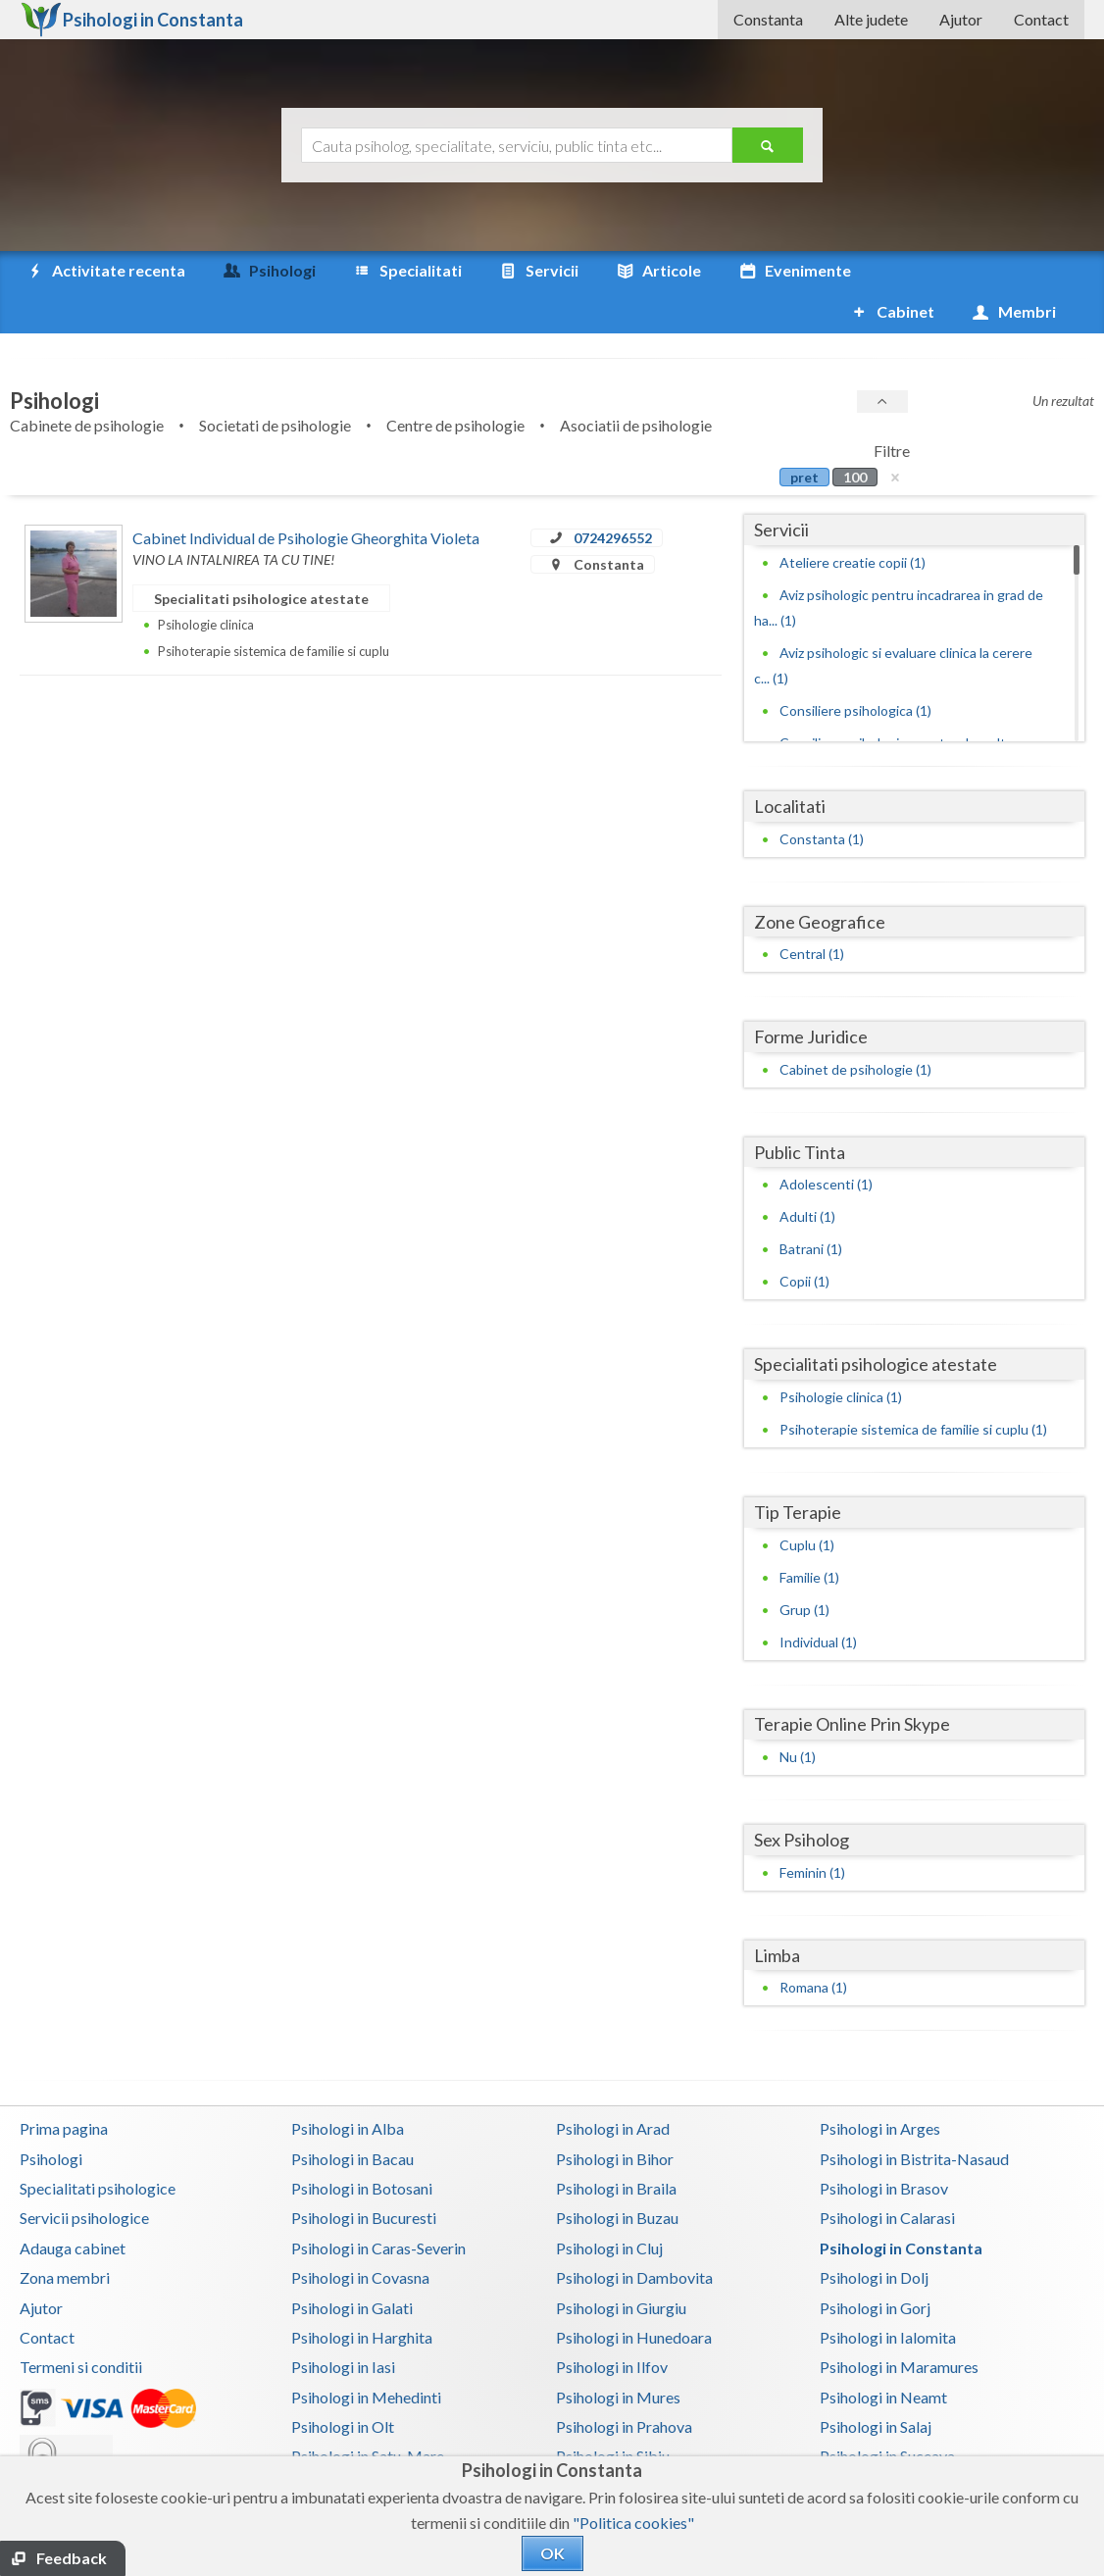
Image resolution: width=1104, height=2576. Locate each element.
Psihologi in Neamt (883, 2356)
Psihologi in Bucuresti (363, 2176)
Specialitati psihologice (98, 2147)
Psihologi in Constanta (901, 2206)
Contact (1041, 19)
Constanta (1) (821, 797)
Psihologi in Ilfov (612, 2325)
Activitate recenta (105, 270)
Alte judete (871, 19)
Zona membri (65, 2236)
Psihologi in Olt (342, 2385)
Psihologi (51, 2117)
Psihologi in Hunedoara (634, 2296)
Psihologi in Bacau (352, 2117)
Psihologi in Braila (616, 2147)
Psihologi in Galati (352, 2266)
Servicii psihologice (84, 2176)
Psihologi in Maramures (899, 2325)
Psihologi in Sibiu (613, 2414)
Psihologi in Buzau (617, 2176)
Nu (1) (797, 1715)
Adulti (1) (807, 1175)
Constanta (768, 19)
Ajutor (960, 19)
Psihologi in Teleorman (367, 2445)
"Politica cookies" (633, 2522)
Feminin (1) (812, 1831)
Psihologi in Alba (347, 2087)
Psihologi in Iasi (343, 2325)
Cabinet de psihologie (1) (855, 1028)
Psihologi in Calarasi (887, 2176)
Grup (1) (804, 1568)
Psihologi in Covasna (360, 2236)
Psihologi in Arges (880, 2087)
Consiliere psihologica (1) (855, 669)
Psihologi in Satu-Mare (367, 2414)
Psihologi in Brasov (884, 2147)
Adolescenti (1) (826, 1143)
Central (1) (811, 912)
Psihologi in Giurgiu (621, 2266)
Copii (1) (804, 1240)
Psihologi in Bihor (615, 2117)
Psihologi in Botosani (361, 2147)
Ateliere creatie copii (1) (852, 521)
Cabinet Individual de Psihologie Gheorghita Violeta (305, 496)
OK (552, 2553)
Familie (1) (809, 1536)
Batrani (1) (810, 1207)
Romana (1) (813, 1946)
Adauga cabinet (72, 2206)
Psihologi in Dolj (874, 2236)
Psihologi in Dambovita (634, 2236)
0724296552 (613, 496)
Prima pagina (64, 2087)
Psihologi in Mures (618, 2356)
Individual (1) (818, 1600)
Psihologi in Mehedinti (366, 2356)
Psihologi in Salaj (875, 2385)
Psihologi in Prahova (624, 2385)
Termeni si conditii (81, 2325)
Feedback (71, 2558)
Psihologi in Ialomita (888, 2296)
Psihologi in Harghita (361, 2296)
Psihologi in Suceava (887, 2414)
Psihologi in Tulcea (882, 2445)
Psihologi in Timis (615, 2445)
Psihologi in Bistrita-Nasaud (914, 2117)
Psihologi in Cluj (609, 2206)
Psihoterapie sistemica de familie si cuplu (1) (913, 1388)
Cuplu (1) (806, 1503)
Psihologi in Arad (613, 2087)
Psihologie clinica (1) (840, 1355)
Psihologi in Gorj (875, 2266)
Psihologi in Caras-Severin (378, 2206)
